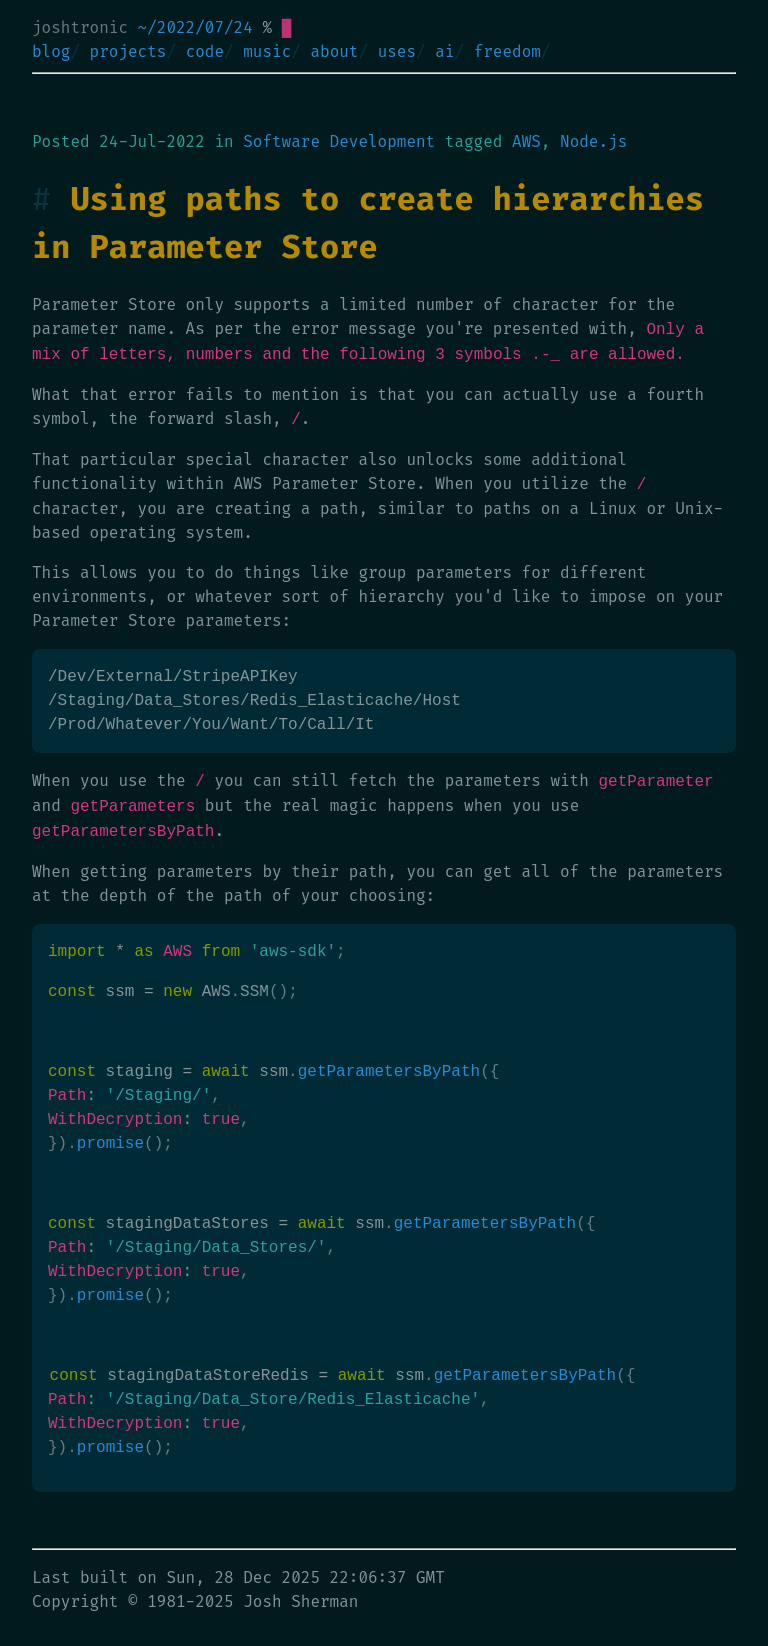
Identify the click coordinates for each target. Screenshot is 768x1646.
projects (128, 51)
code (205, 51)
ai (444, 51)
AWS (526, 141)
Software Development (339, 141)
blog (51, 51)
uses (397, 51)
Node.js (593, 141)
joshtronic (80, 27)
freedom (507, 51)
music (267, 51)
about (334, 51)
